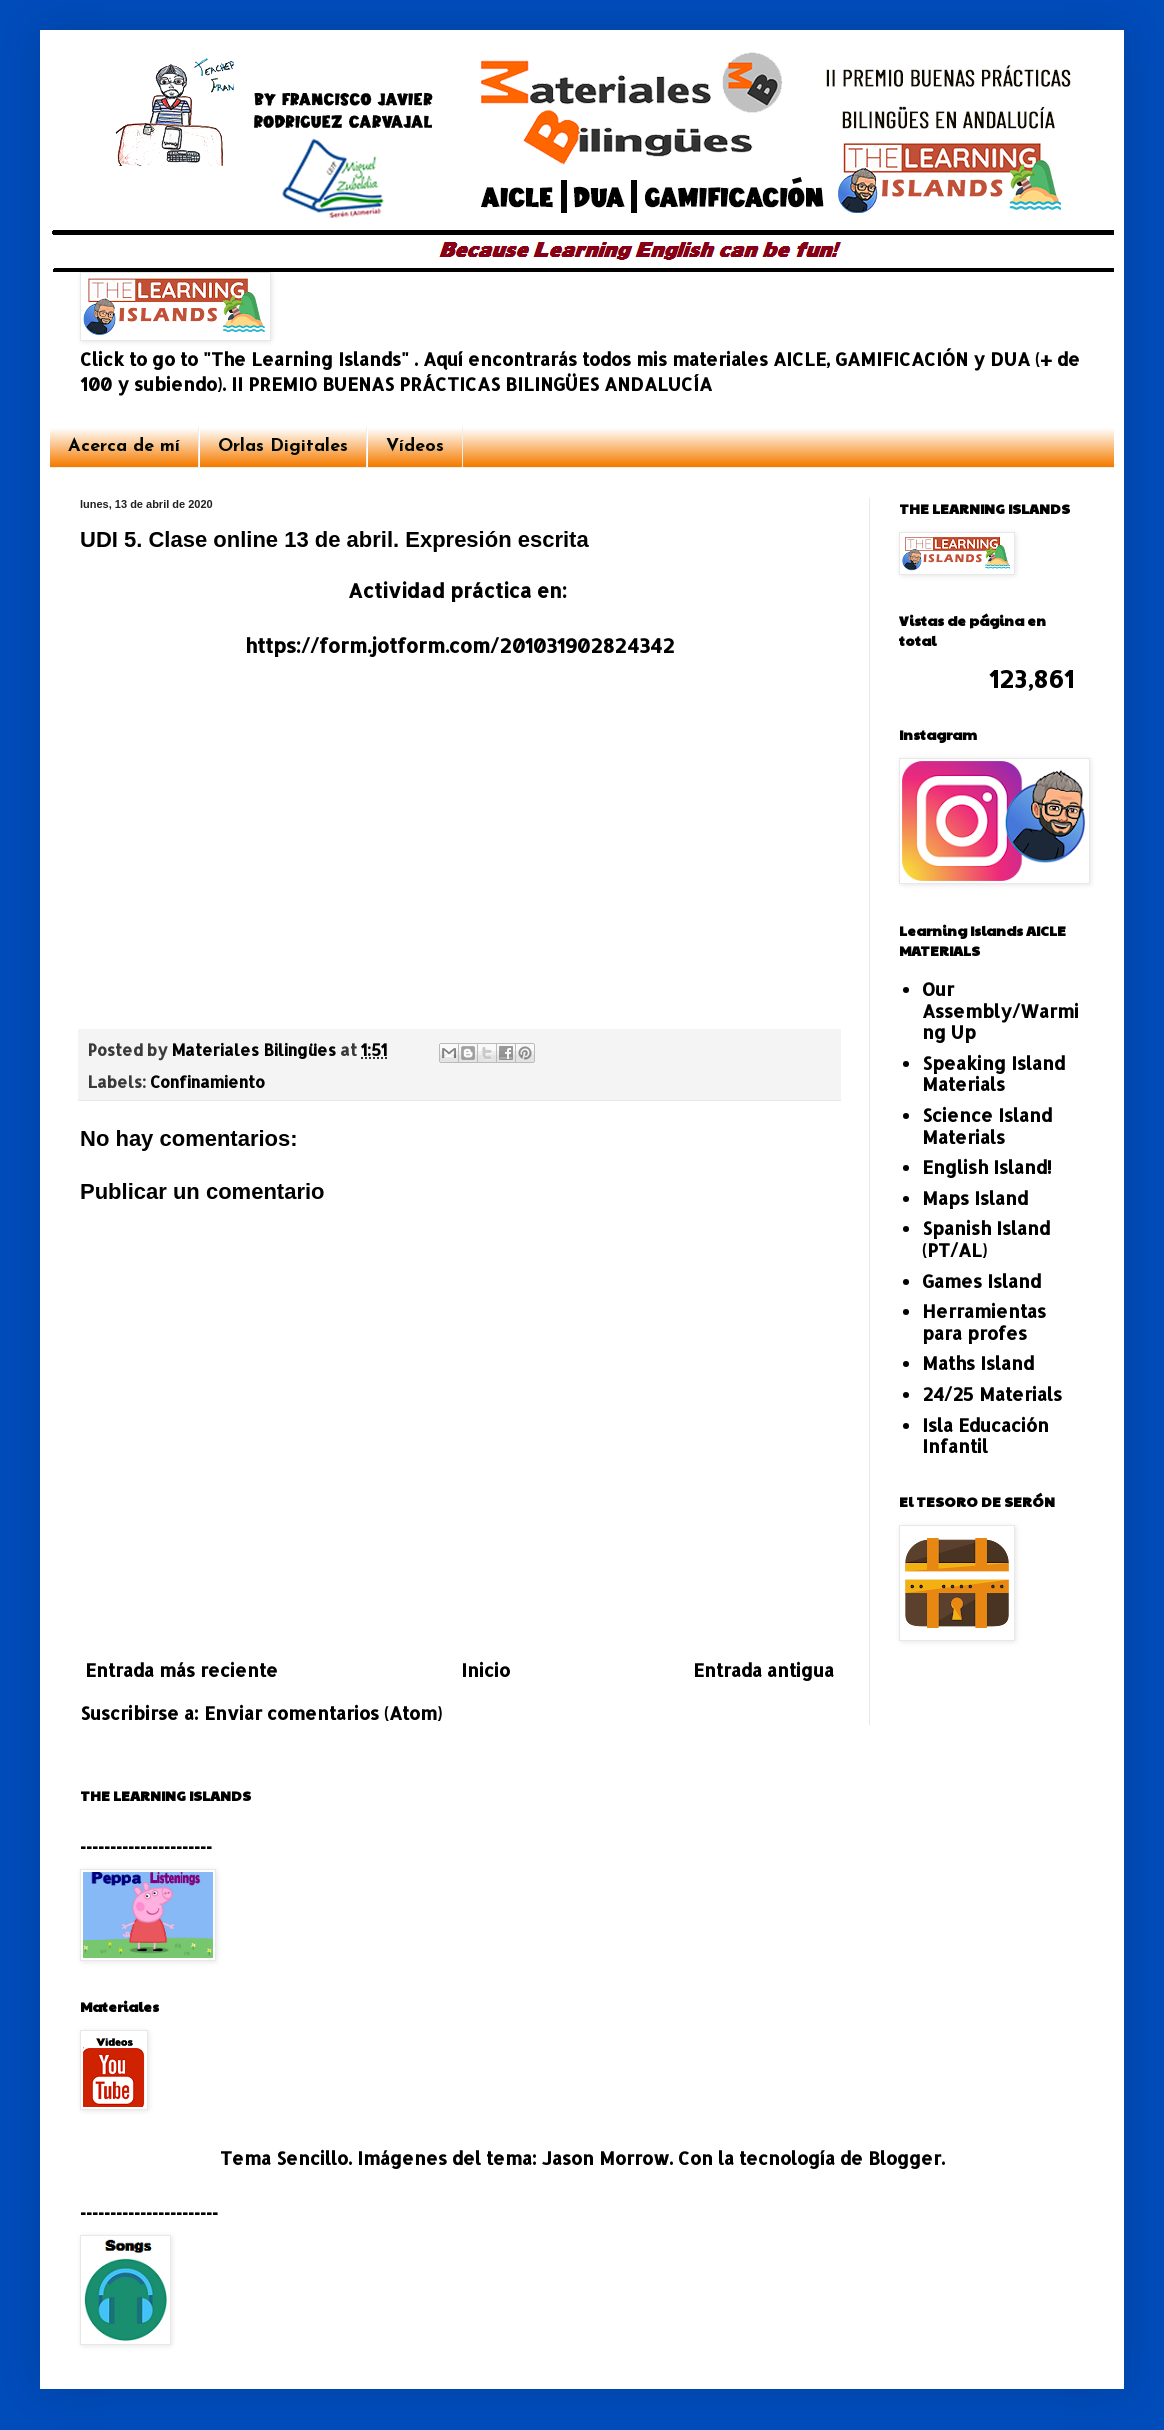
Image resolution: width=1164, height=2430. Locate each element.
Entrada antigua (763, 1669)
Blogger (904, 2157)
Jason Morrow (605, 2157)
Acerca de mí (124, 446)
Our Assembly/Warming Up (1000, 1010)
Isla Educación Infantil (985, 1435)
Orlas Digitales (283, 446)
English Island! (987, 1166)
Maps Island (975, 1197)
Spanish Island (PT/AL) (986, 1238)
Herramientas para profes (984, 1321)
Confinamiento (207, 1081)
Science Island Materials (987, 1125)
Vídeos (415, 446)
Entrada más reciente (181, 1669)
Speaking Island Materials (993, 1073)
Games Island (981, 1280)
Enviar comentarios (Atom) (323, 1712)
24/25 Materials (992, 1393)
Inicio (485, 1669)
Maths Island (978, 1362)
